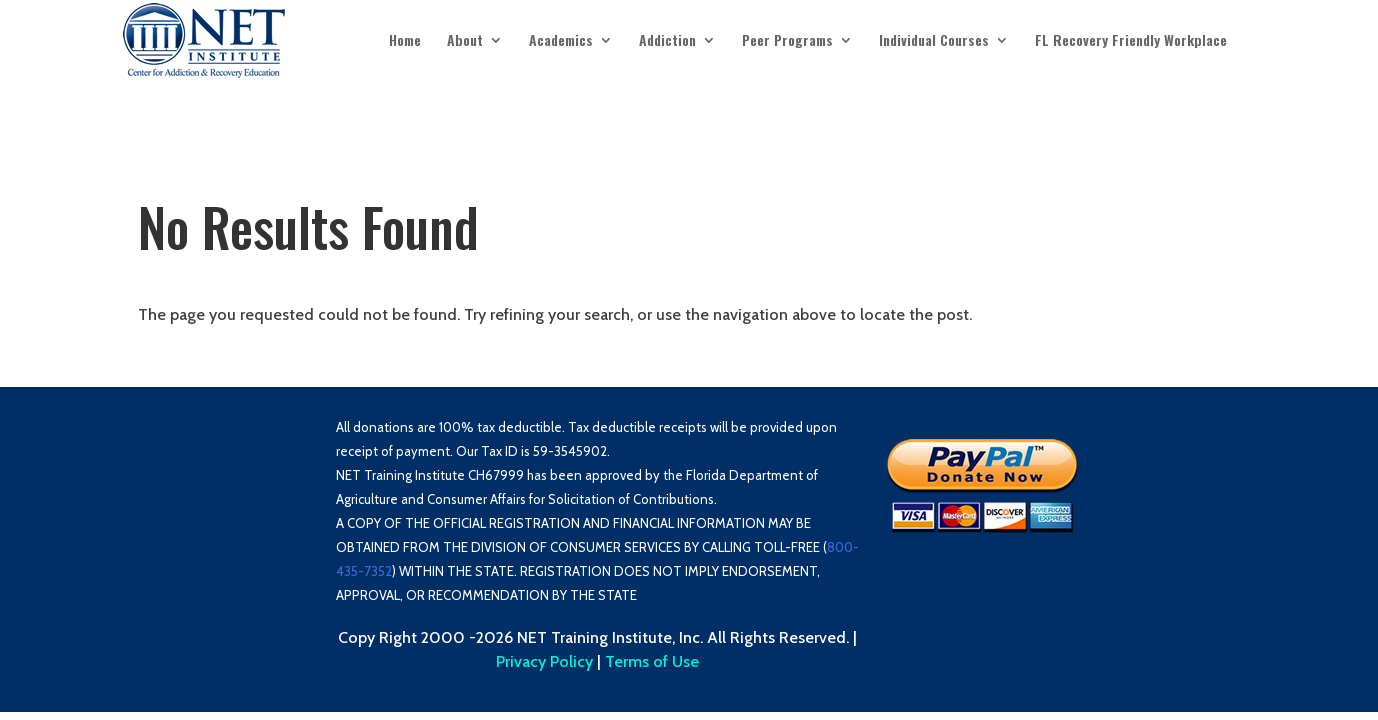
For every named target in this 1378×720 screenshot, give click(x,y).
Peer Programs (787, 41)
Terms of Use (652, 661)
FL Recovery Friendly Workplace (1131, 41)
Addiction (667, 41)
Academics (561, 41)
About (465, 41)
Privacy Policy (544, 661)
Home (405, 41)
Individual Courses (934, 41)
